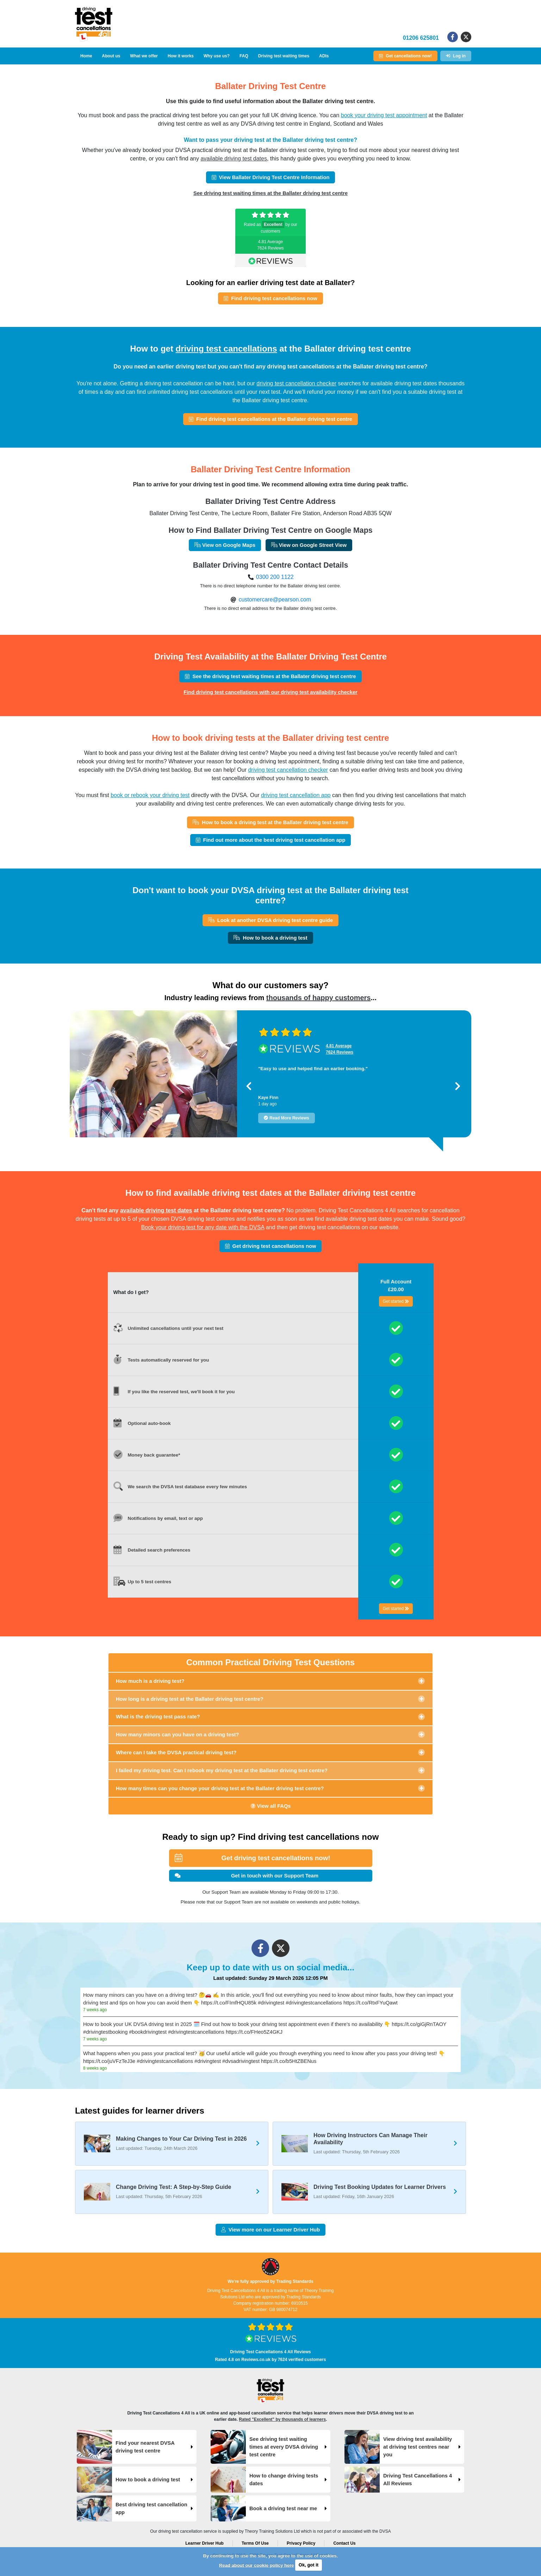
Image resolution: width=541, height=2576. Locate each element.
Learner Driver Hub (204, 2543)
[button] (249, 1086)
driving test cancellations (226, 348)
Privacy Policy (301, 2543)
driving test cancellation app (295, 795)
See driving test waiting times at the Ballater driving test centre (270, 193)
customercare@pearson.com (274, 599)
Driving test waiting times (283, 55)
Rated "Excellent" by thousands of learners (282, 2419)
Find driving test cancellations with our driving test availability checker (270, 692)
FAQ (244, 55)
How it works (181, 55)
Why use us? (217, 55)
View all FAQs (270, 1806)
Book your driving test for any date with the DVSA (203, 1227)
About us (111, 55)
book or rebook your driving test (150, 795)
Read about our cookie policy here (256, 2565)
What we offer (144, 55)
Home (86, 55)
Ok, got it (308, 2565)
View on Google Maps (224, 545)
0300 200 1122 (275, 577)
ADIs (324, 55)
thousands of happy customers (318, 998)
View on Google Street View (309, 545)
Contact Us (344, 2543)
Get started (396, 1301)
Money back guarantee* (154, 1455)
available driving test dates (233, 159)
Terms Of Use (255, 2543)
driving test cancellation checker (296, 383)
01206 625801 (421, 38)
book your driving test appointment (384, 115)
